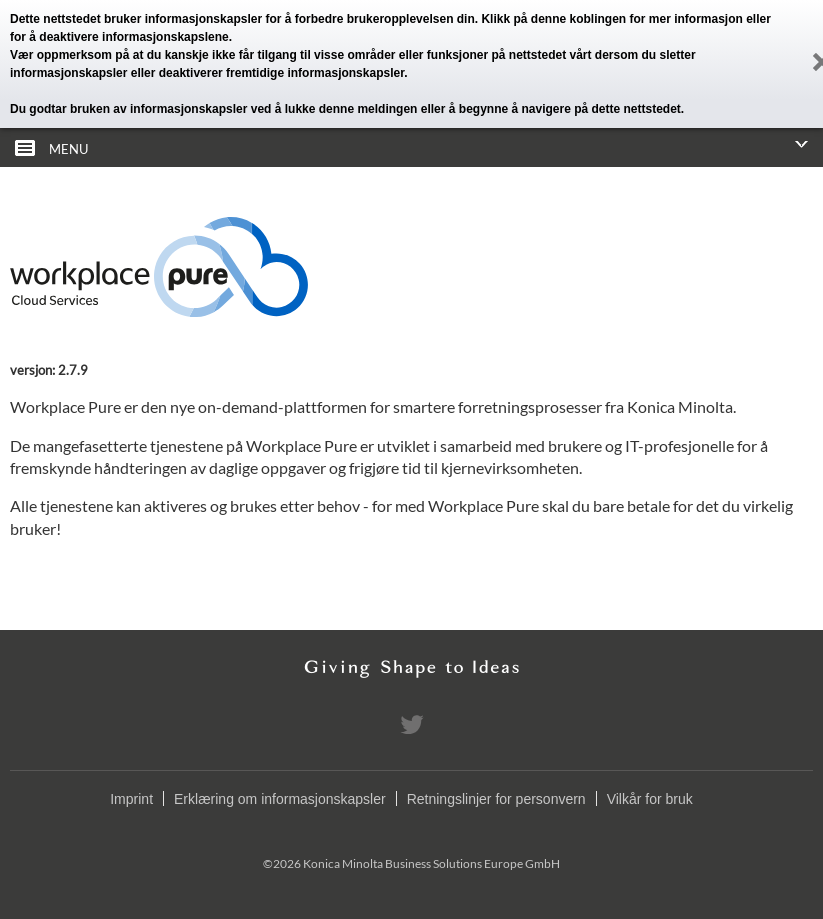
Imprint (131, 799)
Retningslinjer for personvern (496, 799)
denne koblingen (578, 19)
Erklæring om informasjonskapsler (280, 799)
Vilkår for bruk (650, 799)
